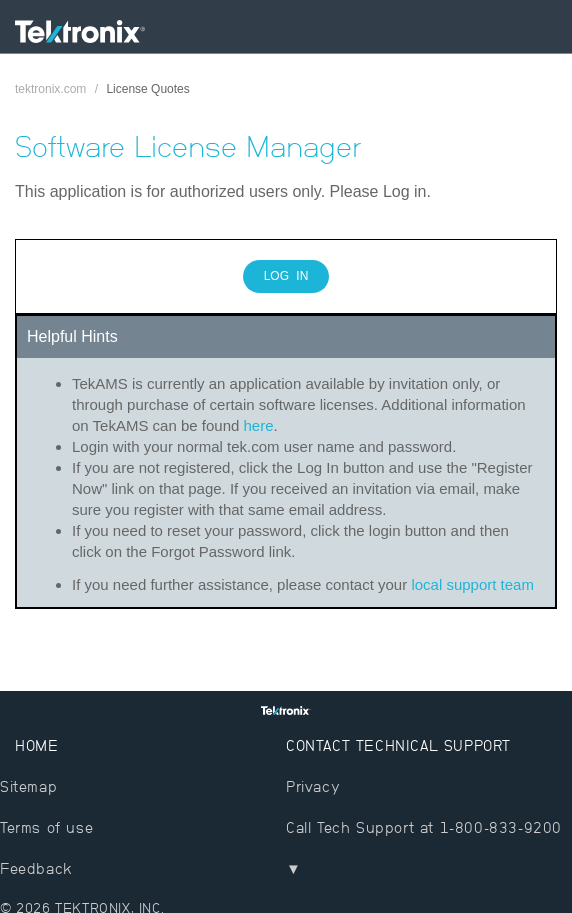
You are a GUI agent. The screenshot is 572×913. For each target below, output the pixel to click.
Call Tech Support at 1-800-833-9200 (424, 827)
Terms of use (46, 827)
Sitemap (28, 786)
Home (36, 745)
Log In (286, 276)
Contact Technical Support (398, 745)
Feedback (36, 868)
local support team (472, 584)
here (259, 425)
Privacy (313, 786)
